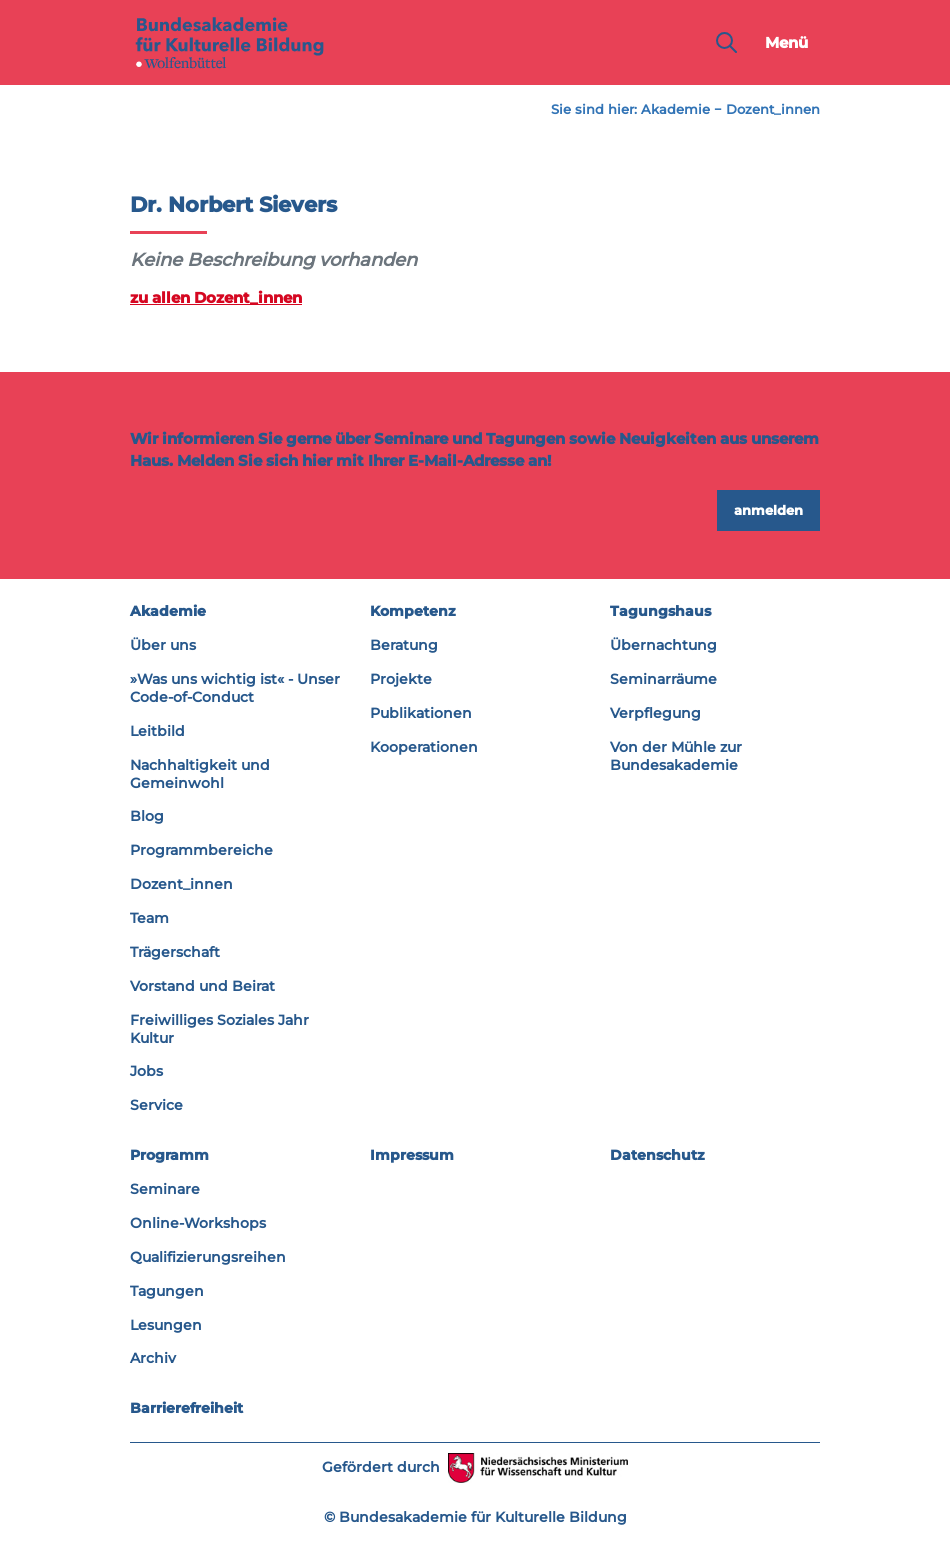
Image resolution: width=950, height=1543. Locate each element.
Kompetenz (413, 611)
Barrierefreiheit (186, 1408)
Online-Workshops (198, 1223)
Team (149, 918)
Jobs (146, 1071)
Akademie (675, 109)
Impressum (412, 1155)
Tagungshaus (660, 611)
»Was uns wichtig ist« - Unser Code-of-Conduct (235, 688)
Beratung (404, 645)
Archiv (153, 1358)
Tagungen (167, 1291)
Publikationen (421, 713)
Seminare (165, 1189)
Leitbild (157, 731)
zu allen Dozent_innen (216, 297)
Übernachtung (663, 645)
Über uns (163, 645)
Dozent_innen (773, 109)
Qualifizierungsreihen (208, 1257)
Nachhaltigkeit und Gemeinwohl (200, 774)
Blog (147, 816)
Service (156, 1105)
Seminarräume (663, 679)
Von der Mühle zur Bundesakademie (676, 756)
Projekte (401, 679)
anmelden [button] (768, 510)
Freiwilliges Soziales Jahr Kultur (219, 1029)
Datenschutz (657, 1155)
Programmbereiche (201, 850)
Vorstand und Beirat (202, 986)
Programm (169, 1155)
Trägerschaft (175, 952)
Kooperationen (424, 747)
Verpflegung (655, 713)
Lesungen (166, 1325)
